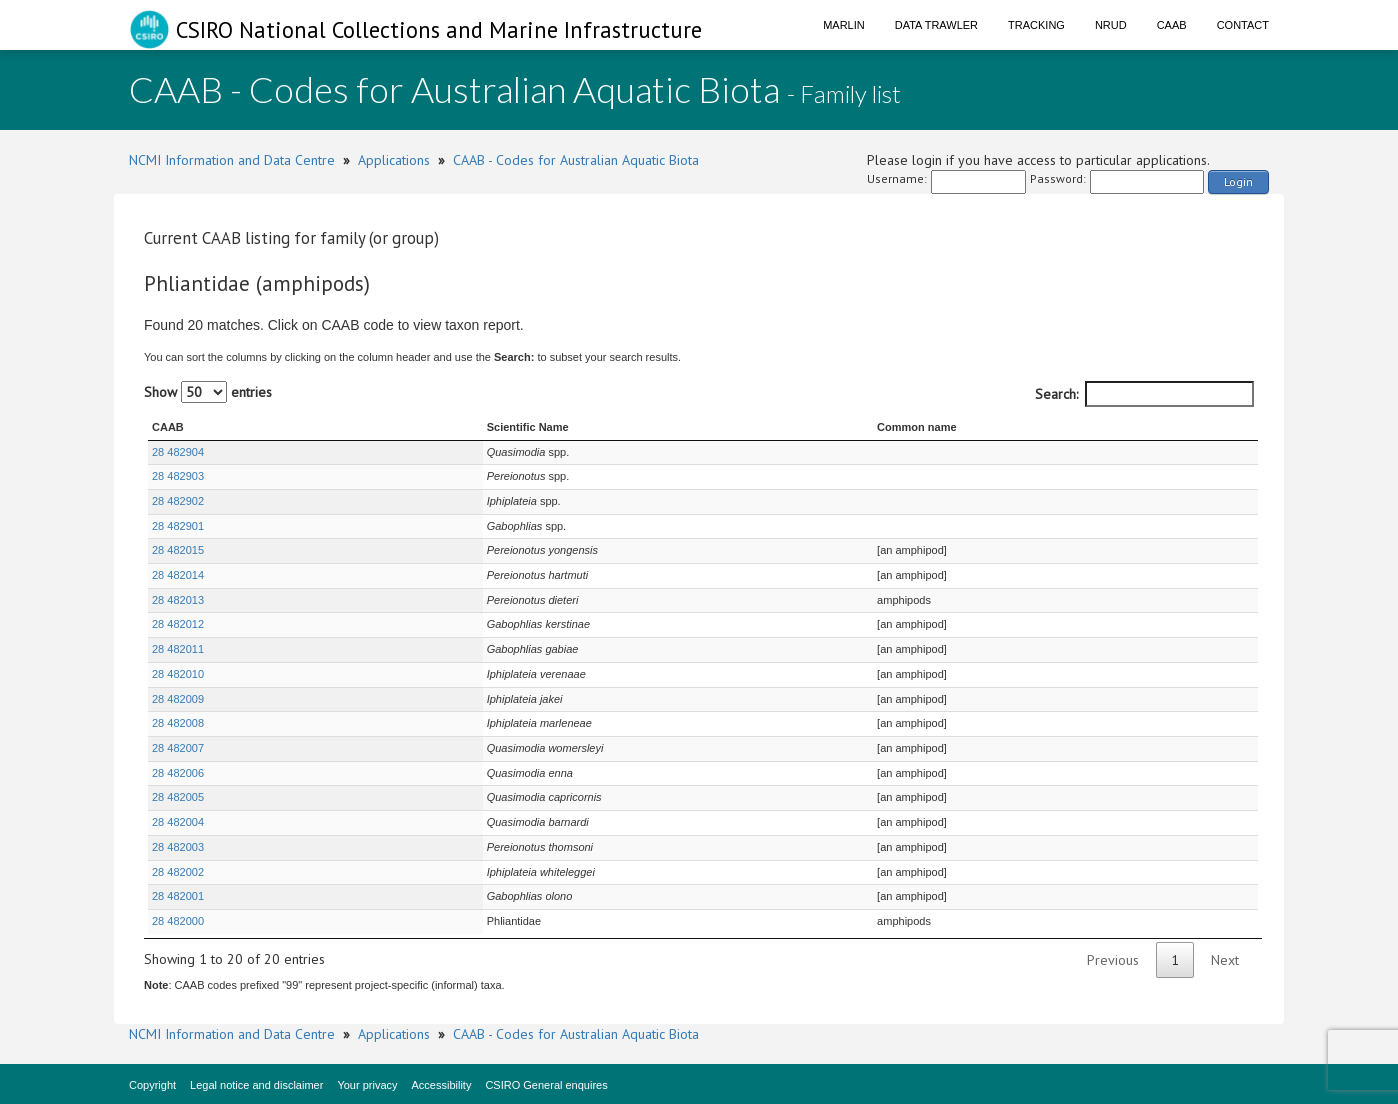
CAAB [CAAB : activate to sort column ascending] (168, 427)
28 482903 (178, 476)
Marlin (844, 25)
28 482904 (178, 452)
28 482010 (178, 674)
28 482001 (178, 896)
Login (1238, 181)
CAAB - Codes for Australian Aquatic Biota (576, 160)
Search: (1144, 394)
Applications (394, 160)
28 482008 (178, 723)
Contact (1243, 25)
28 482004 (178, 822)
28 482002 (178, 872)
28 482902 (178, 501)
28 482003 (178, 847)
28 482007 (178, 748)
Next (1225, 960)
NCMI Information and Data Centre (232, 160)
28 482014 (178, 575)
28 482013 (178, 600)
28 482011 (178, 649)
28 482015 (178, 550)
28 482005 (178, 797)
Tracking (1036, 25)
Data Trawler (936, 25)
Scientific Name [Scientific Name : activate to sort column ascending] (434, 427)
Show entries (208, 392)
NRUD (1111, 25)
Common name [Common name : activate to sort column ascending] (898, 427)
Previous (1113, 960)
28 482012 (178, 624)
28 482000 (178, 921)
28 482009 (178, 699)
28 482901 (178, 526)
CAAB (1172, 25)
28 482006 (178, 773)
